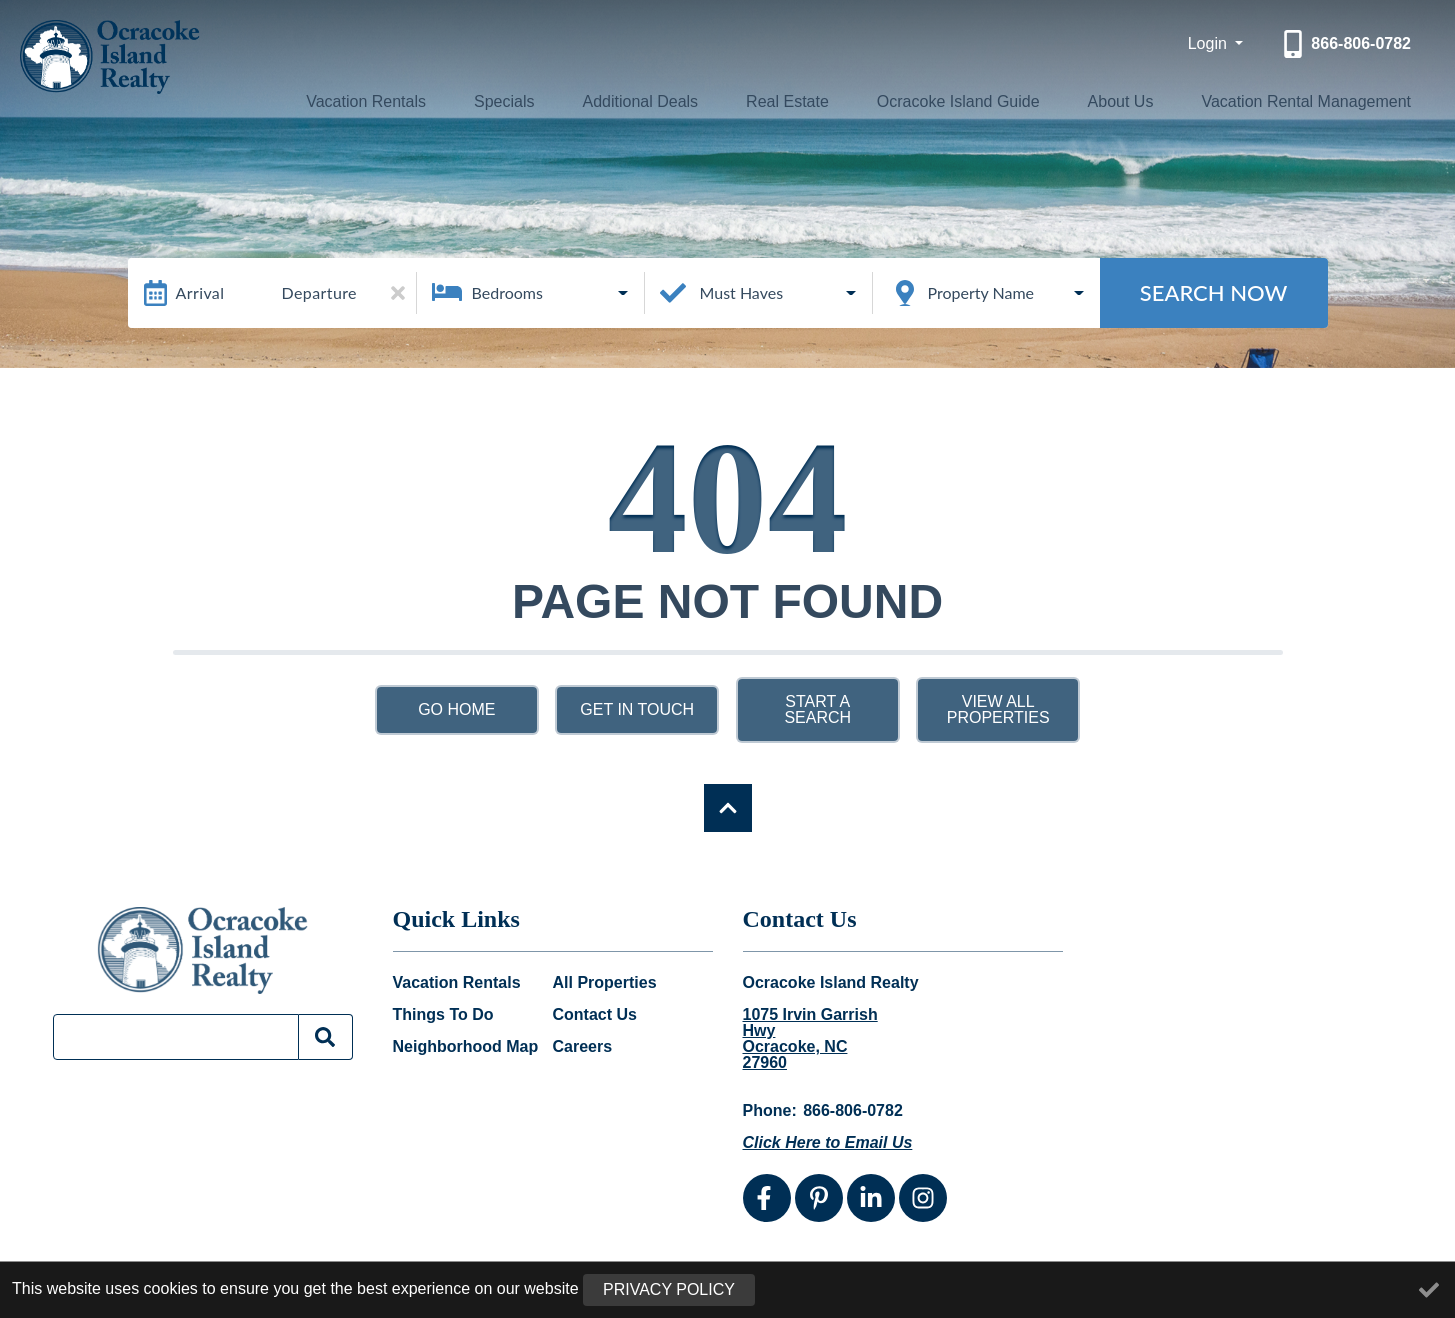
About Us (1108, 101)
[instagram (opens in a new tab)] (923, 1198)
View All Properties (998, 709)
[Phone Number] (1345, 44)
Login (1210, 43)
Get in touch (637, 709)
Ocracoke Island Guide (948, 101)
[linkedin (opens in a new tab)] (871, 1198)
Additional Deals (639, 101)
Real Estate (779, 101)
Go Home (456, 709)
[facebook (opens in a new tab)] (767, 1198)
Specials (514, 101)
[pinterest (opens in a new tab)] (819, 1198)
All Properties (605, 983)
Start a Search (817, 709)
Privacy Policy (669, 1289)
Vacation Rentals (385, 101)
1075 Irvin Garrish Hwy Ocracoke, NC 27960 (810, 1039)
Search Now (1214, 292)
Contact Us (595, 1015)
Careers (583, 1047)
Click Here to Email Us (828, 1142)
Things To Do (443, 1015)
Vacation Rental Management (1296, 101)
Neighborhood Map (466, 1047)
